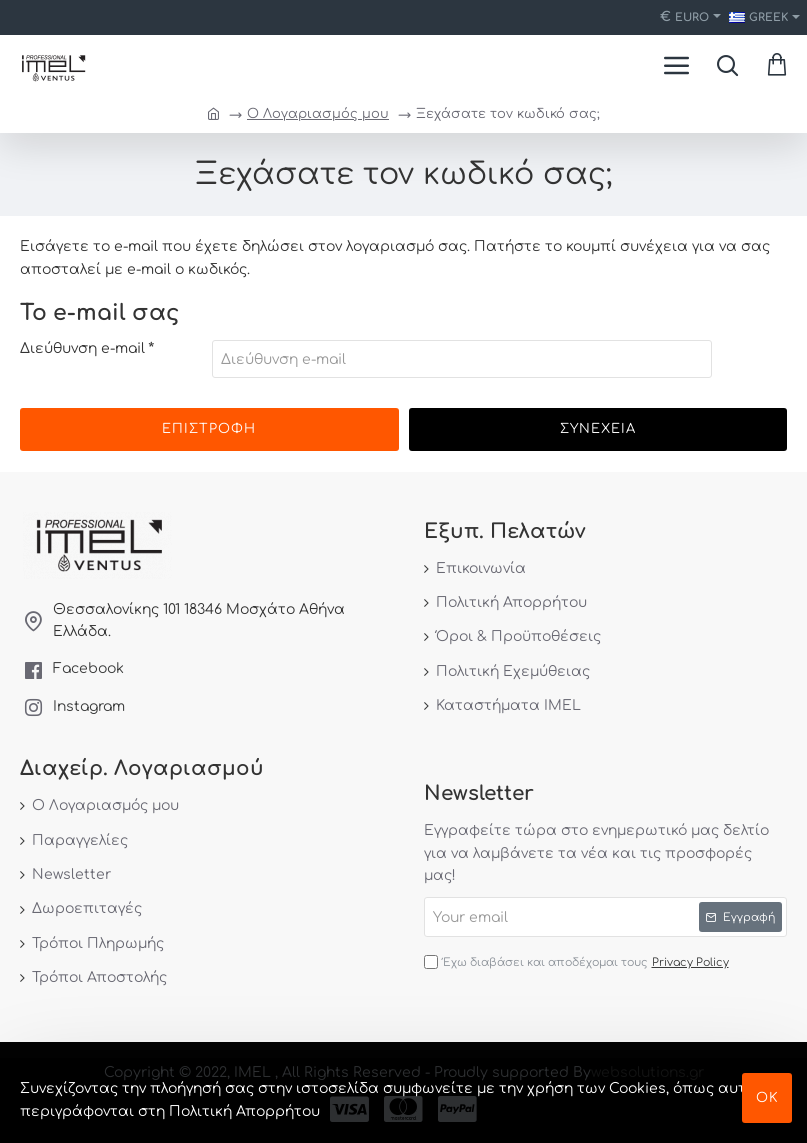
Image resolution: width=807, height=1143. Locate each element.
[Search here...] (727, 65)
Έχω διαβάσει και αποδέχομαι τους (578, 963)
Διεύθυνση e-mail (82, 348)
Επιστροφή (209, 429)
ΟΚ (767, 1098)
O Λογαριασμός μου (318, 114)
